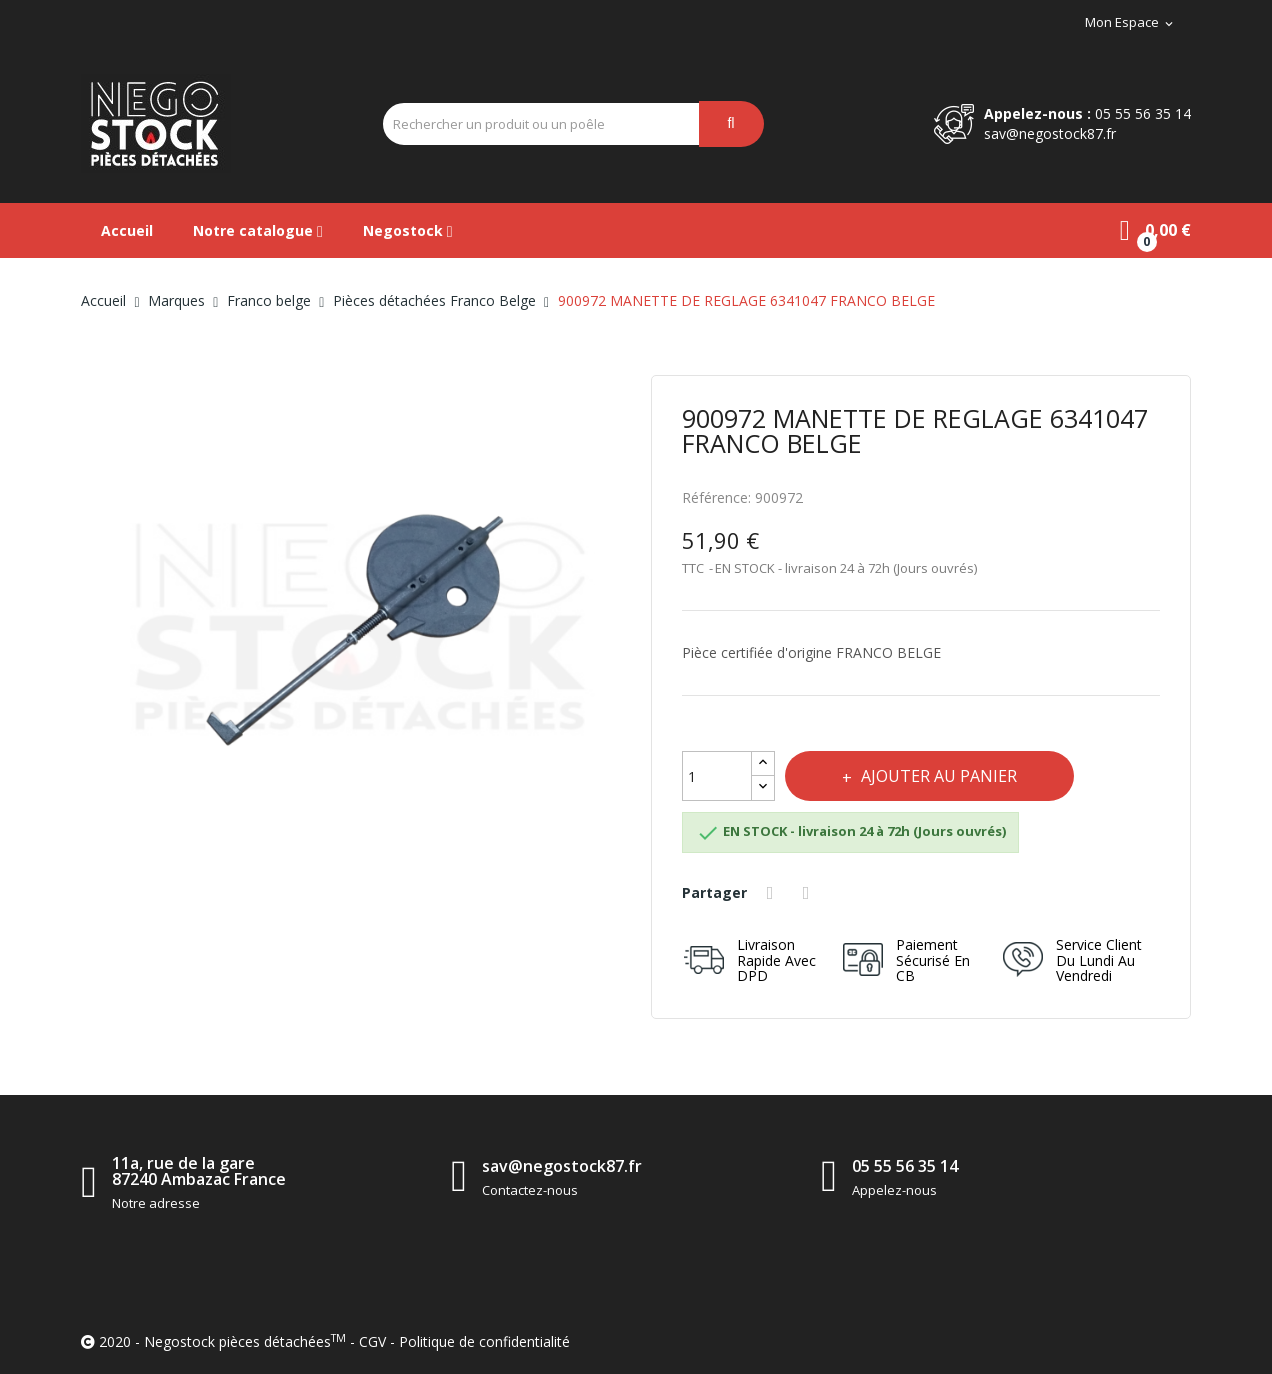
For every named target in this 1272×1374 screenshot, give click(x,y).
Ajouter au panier (940, 776)
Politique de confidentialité (484, 1341)
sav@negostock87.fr (1050, 133)
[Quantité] (717, 776)
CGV (372, 1341)
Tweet (810, 893)
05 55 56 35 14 (1143, 113)
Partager (773, 893)
